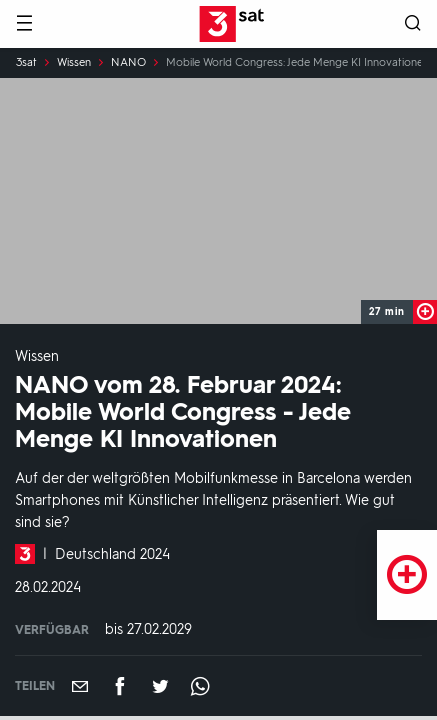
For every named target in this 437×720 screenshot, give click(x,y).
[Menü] (24, 24)
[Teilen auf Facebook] (120, 686)
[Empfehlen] (80, 686)
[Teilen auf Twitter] (160, 686)
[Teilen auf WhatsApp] (200, 686)
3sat (26, 63)
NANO (128, 63)
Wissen (74, 63)
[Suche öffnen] (413, 24)
